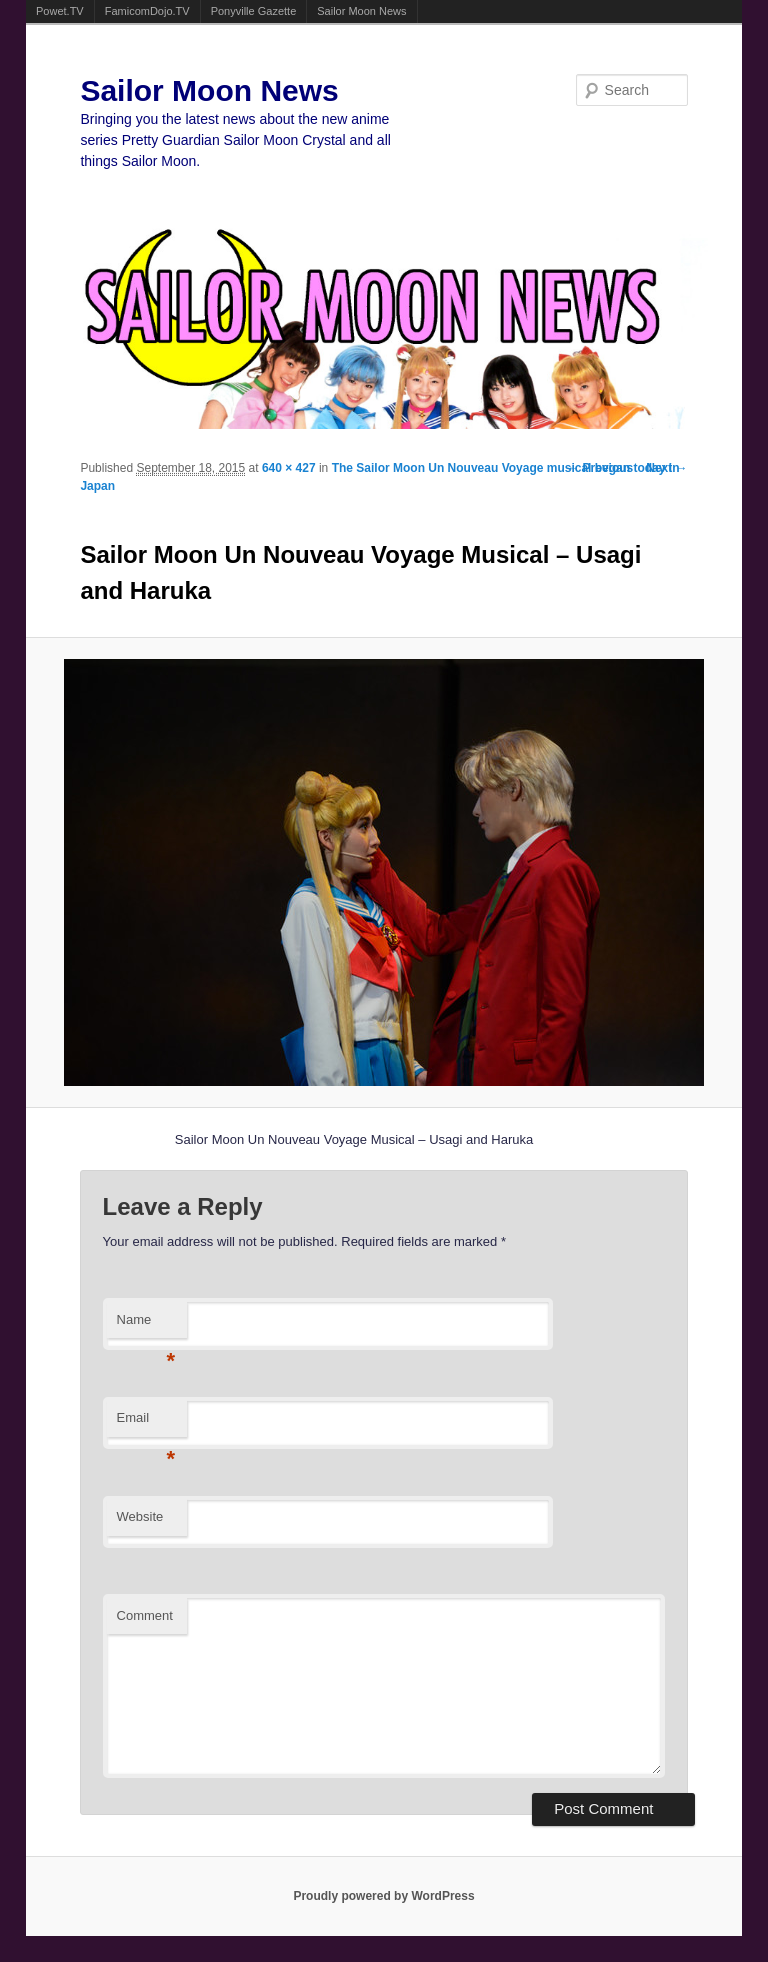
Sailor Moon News (361, 11)
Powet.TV (60, 11)
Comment (145, 1615)
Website (140, 1516)
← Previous (600, 468)
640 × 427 (289, 468)
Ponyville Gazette (254, 11)
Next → (666, 468)
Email (146, 1423)
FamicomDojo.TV (147, 11)
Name (146, 1325)
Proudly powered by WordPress (383, 1896)
